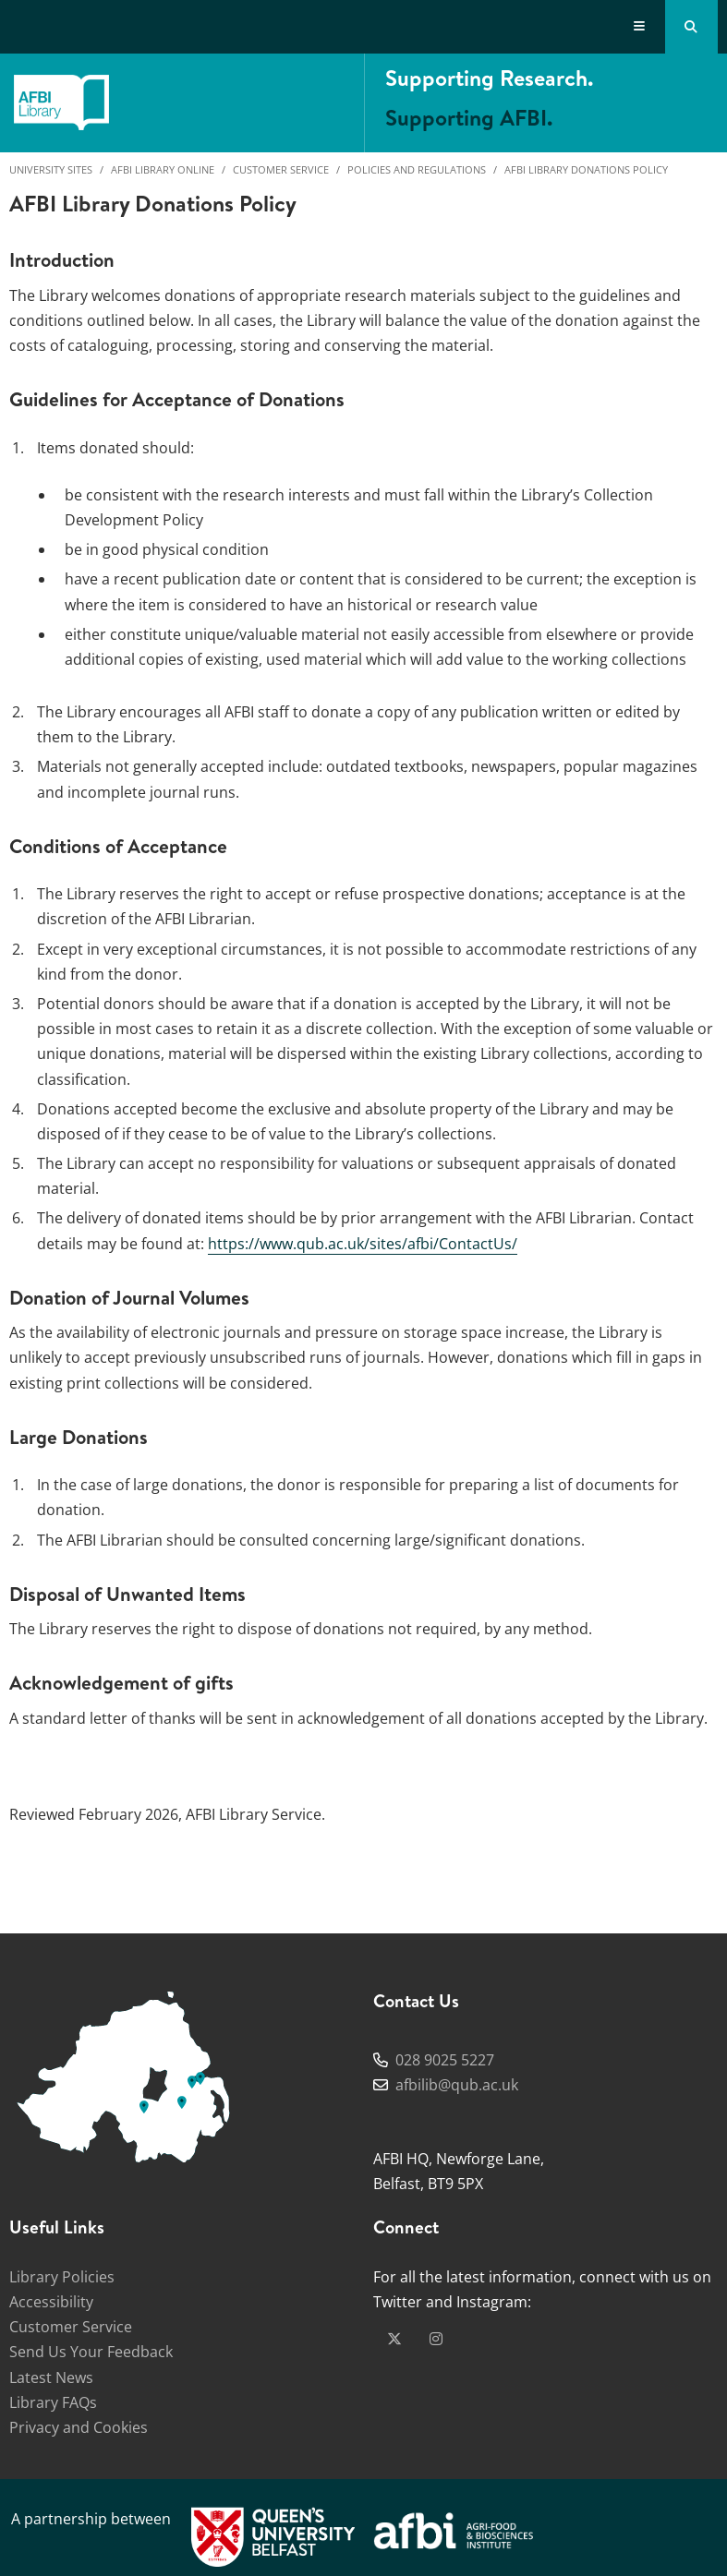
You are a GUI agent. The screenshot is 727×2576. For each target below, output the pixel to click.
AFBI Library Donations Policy (586, 169)
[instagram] (436, 2339)
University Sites (50, 169)
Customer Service (281, 169)
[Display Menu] (639, 27)
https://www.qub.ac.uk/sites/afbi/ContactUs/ (362, 1244)
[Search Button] (691, 27)
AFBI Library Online (162, 169)
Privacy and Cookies (78, 2427)
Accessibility (51, 2302)
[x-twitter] (394, 2339)
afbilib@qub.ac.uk (456, 2085)
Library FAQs (53, 2402)
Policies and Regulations (416, 169)
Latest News (51, 2377)
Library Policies (62, 2277)
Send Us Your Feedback (91, 2351)
